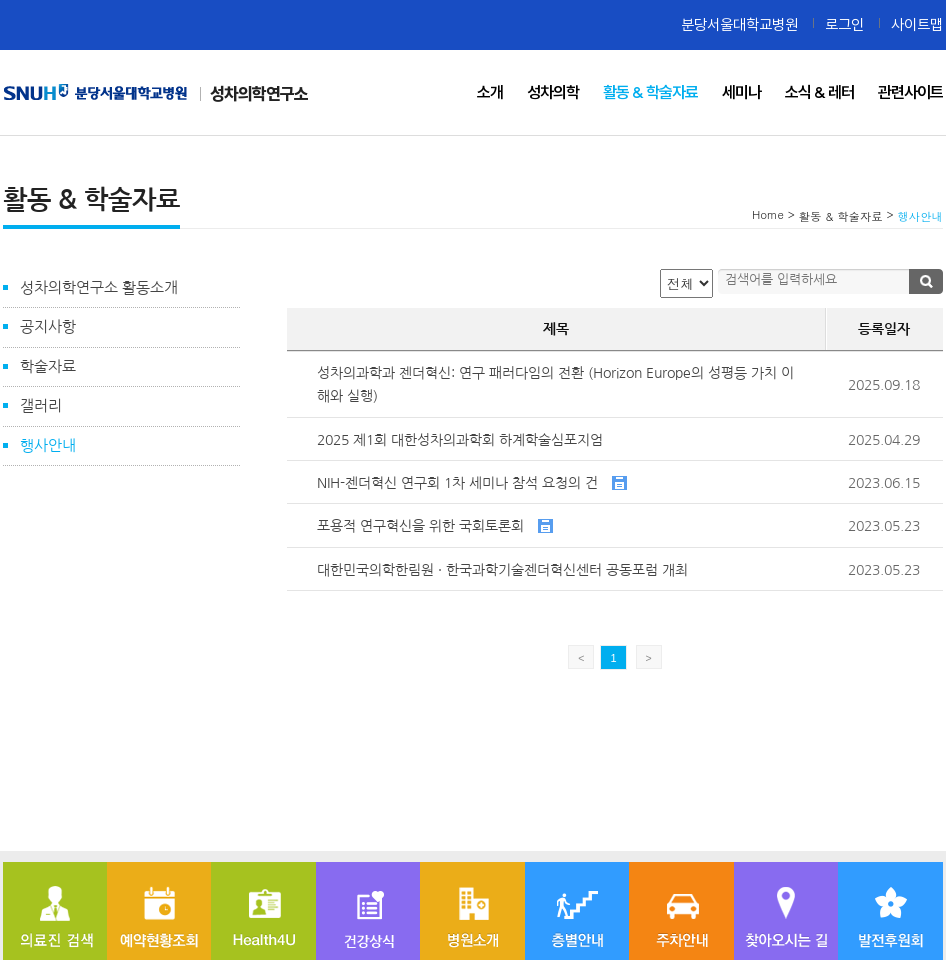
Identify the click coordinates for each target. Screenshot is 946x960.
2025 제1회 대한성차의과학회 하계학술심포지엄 (460, 440)
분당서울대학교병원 (739, 24)
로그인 (844, 24)
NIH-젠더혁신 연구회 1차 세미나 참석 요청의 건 (472, 483)
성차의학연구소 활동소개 (99, 287)
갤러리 (41, 405)
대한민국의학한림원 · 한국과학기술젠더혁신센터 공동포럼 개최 (502, 570)
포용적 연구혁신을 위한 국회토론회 (435, 526)
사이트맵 (917, 24)
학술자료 (48, 366)
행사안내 (48, 445)
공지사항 (48, 326)
